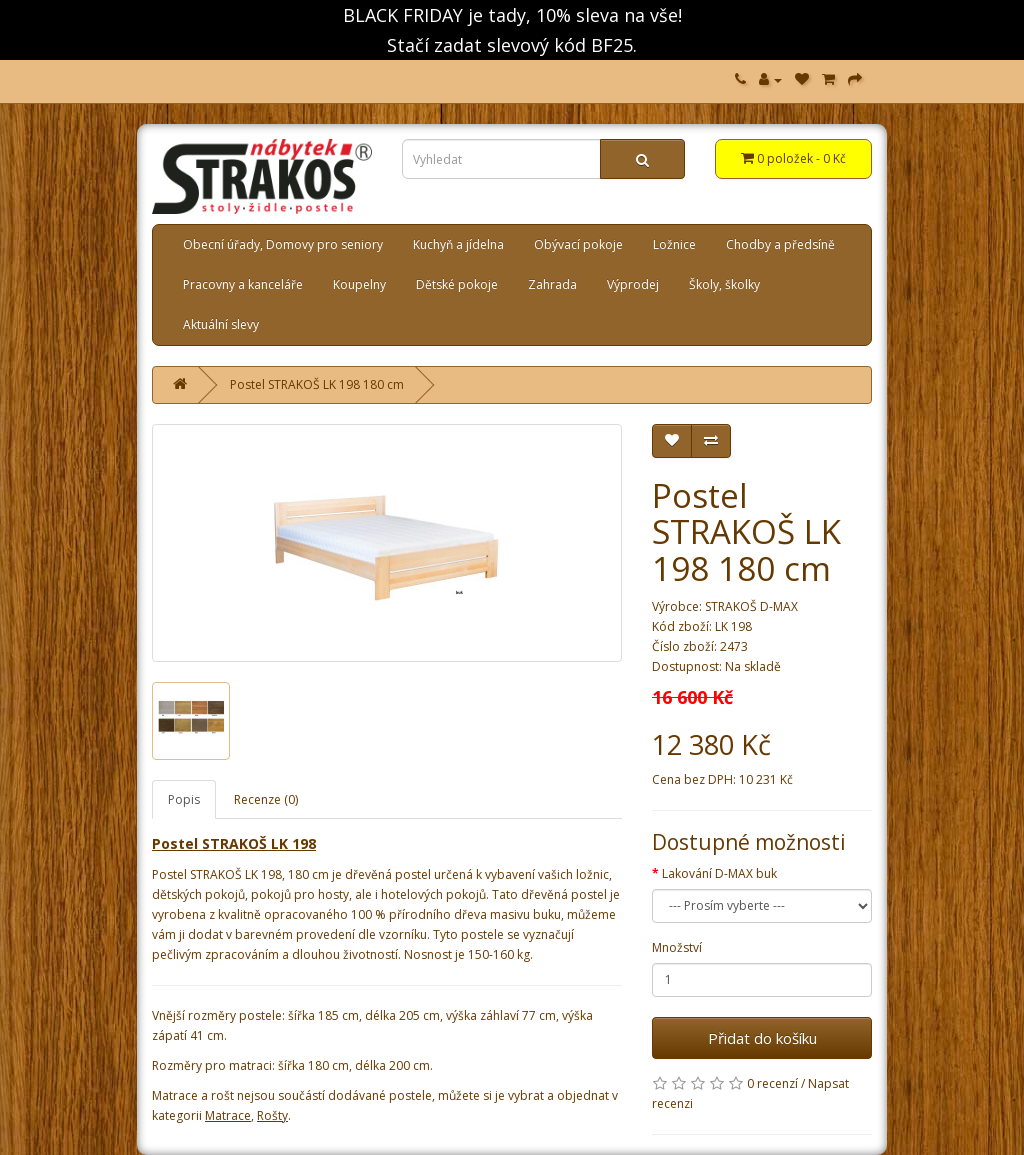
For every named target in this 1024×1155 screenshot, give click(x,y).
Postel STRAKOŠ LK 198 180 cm (317, 384)
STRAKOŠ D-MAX (751, 606)
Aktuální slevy (221, 324)
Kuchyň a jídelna (458, 244)
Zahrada (552, 284)
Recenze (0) (266, 799)
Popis (184, 799)
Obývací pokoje (578, 244)
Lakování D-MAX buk (719, 873)
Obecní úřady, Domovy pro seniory (283, 244)
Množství (677, 947)
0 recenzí (772, 1083)
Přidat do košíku (762, 1038)
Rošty (272, 1115)
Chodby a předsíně (780, 244)
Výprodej (633, 284)
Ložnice (674, 244)
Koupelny (359, 284)
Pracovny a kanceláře (243, 284)
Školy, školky (724, 284)
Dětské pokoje (457, 284)
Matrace (228, 1115)
